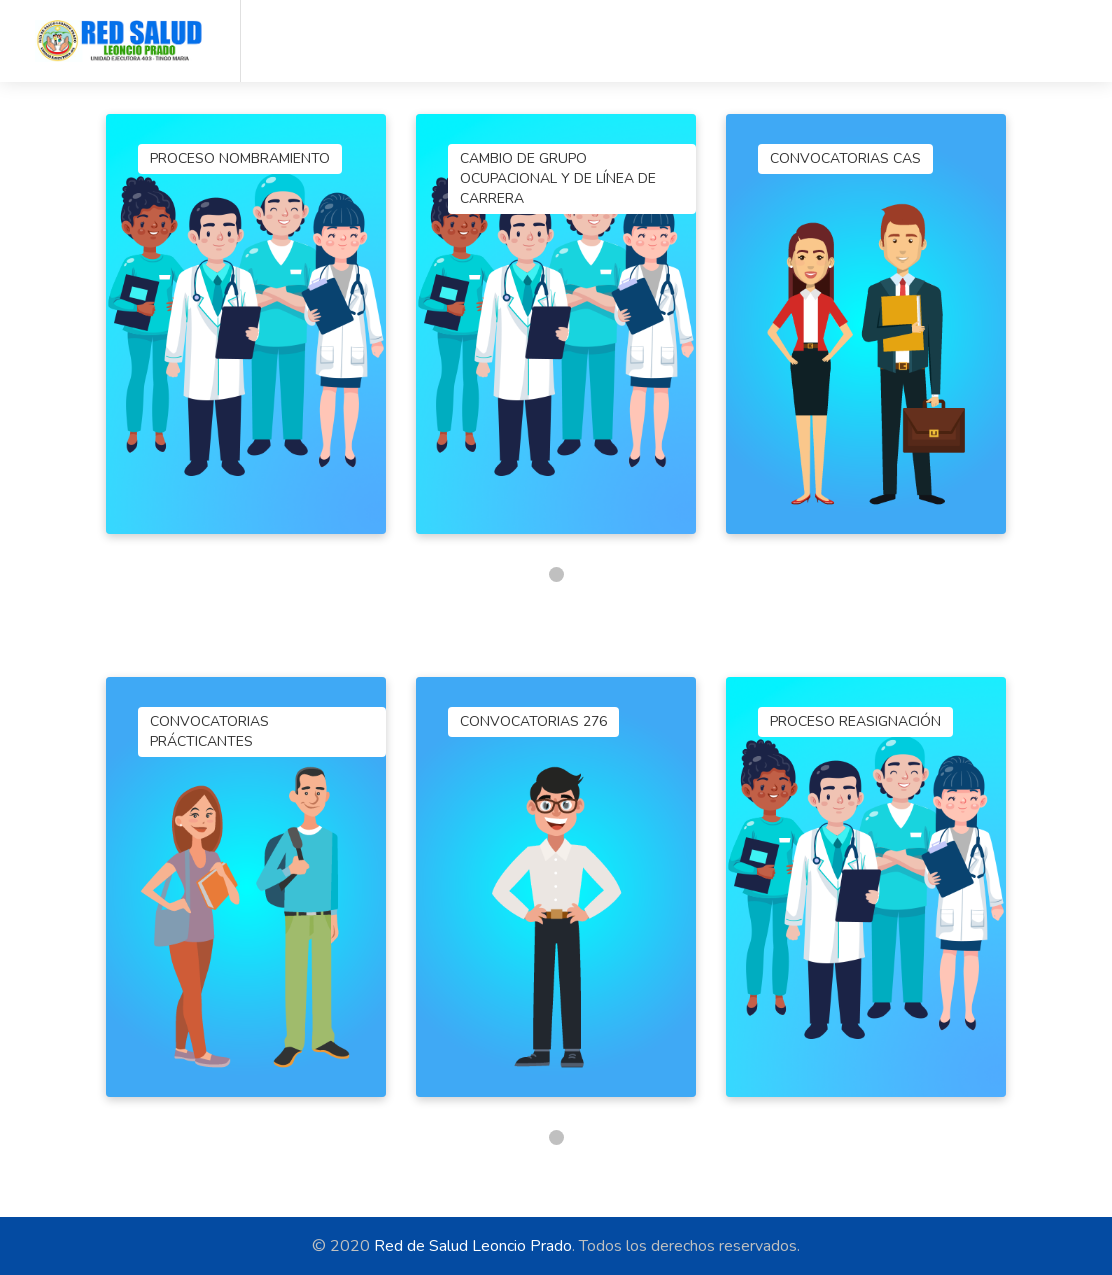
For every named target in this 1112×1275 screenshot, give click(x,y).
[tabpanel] (246, 324)
